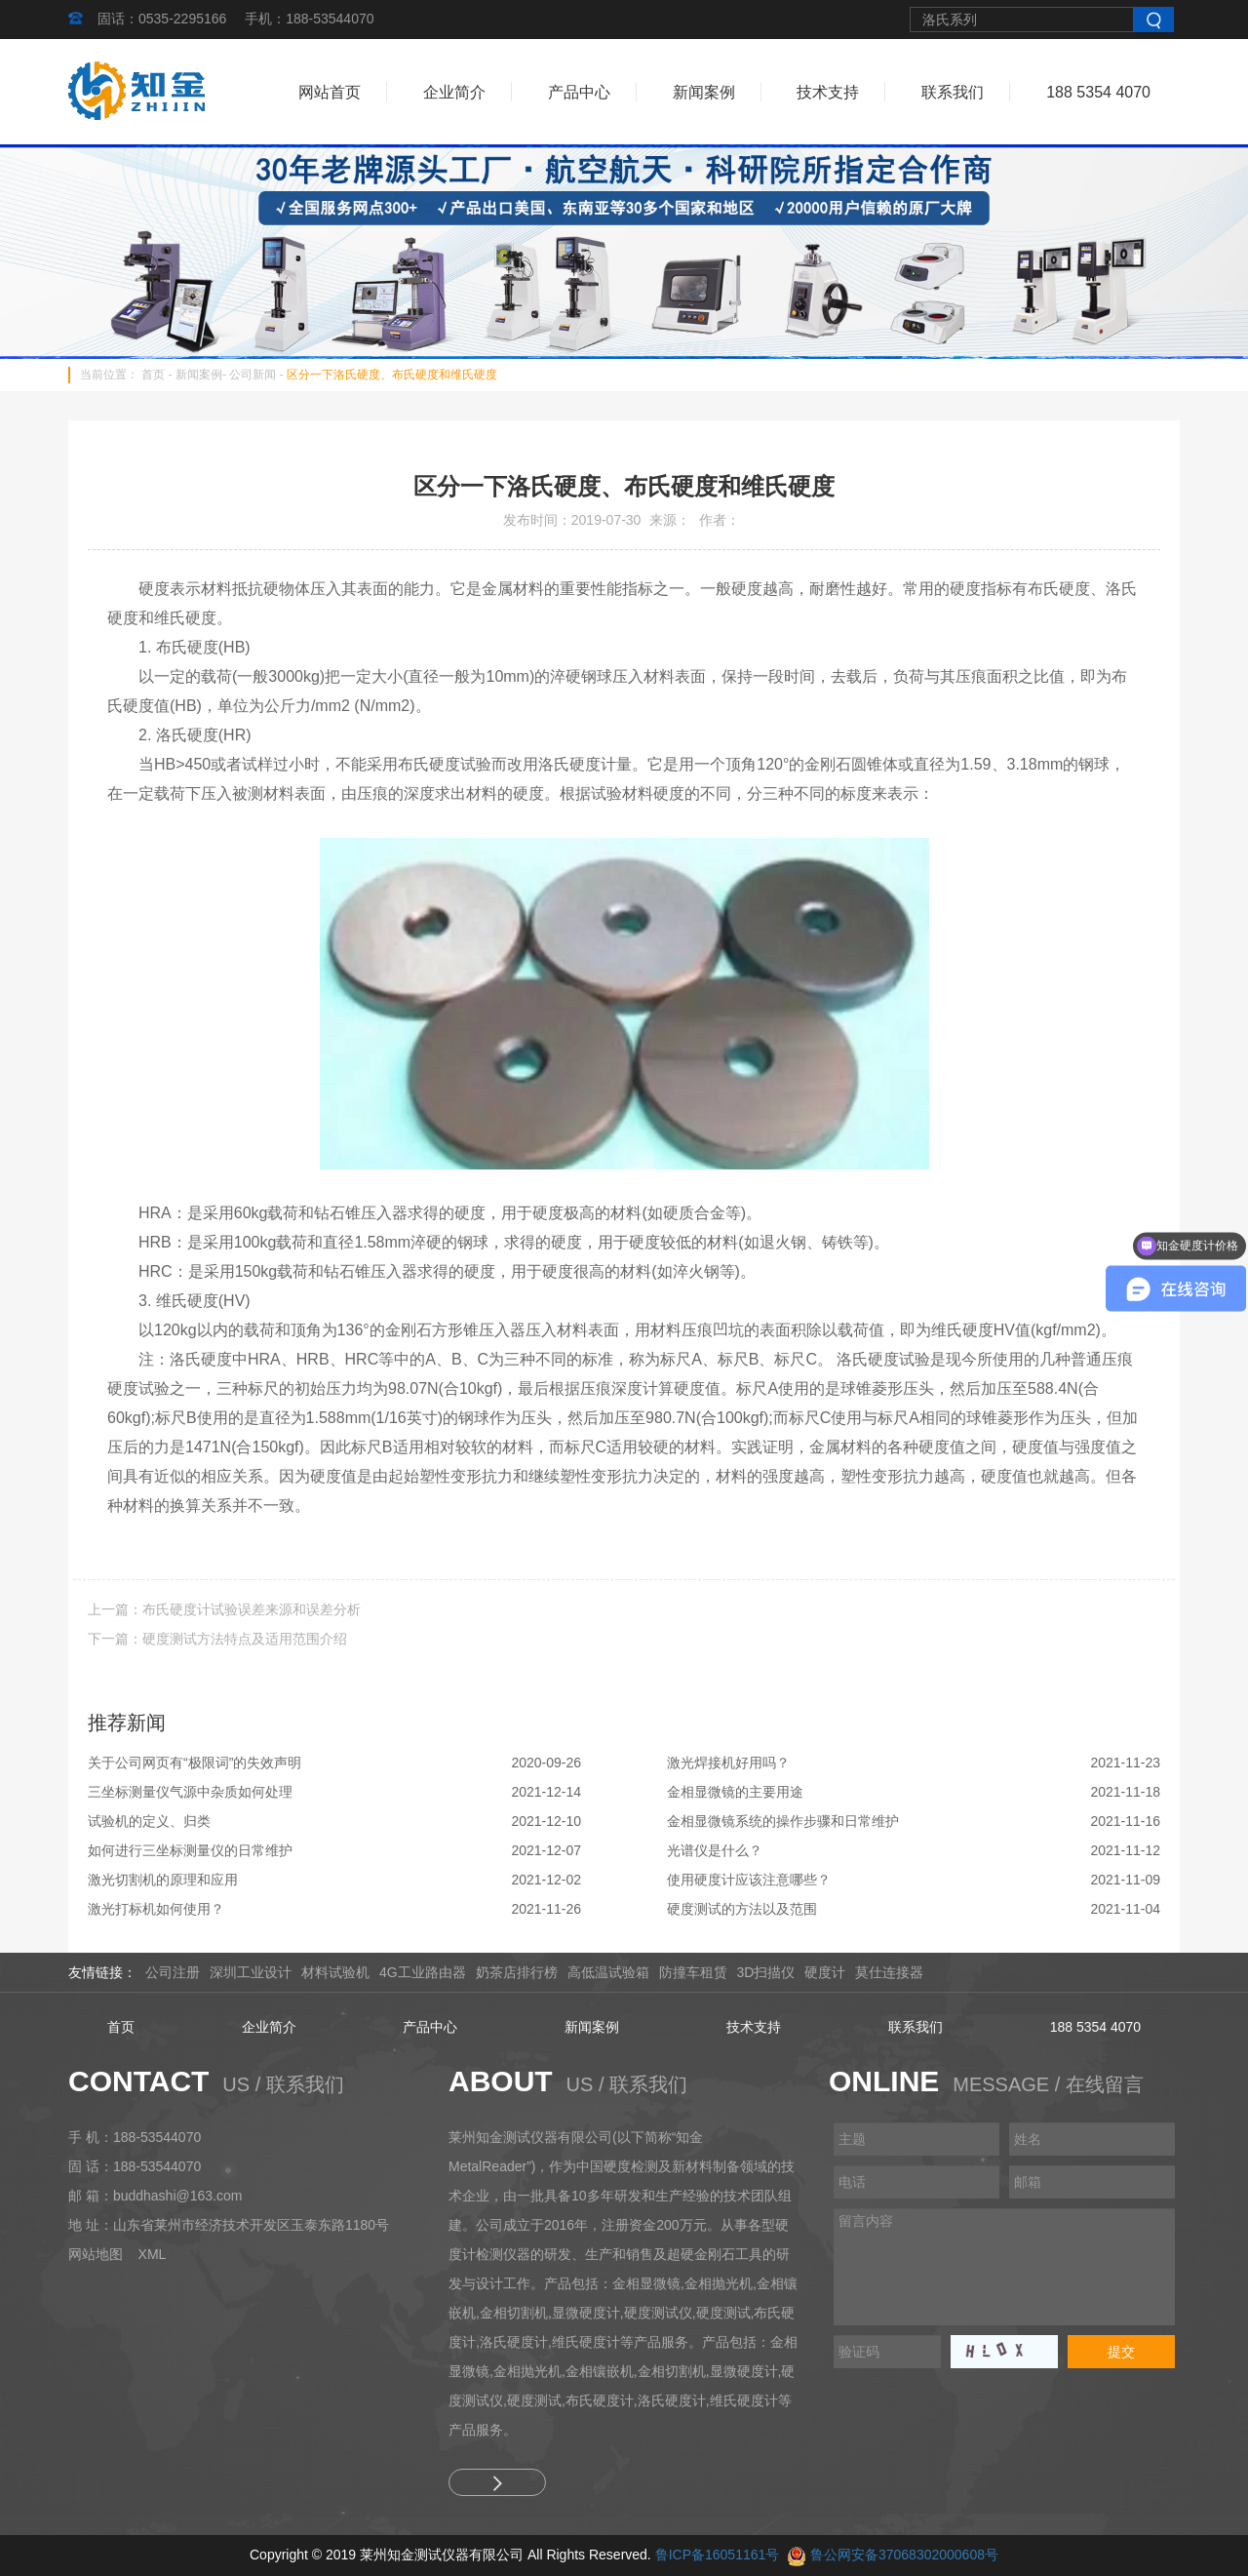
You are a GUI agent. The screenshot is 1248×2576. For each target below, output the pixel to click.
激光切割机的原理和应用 (163, 1879)
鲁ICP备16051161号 (717, 2554)
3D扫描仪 (766, 1972)
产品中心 (579, 92)
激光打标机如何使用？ (156, 1909)
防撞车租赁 (693, 1972)
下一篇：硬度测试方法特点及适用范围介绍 (217, 1638)
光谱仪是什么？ (714, 1850)
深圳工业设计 (251, 1972)
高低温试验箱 (608, 1972)
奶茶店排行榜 (517, 1972)
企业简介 (454, 92)
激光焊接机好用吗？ (728, 1762)
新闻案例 (704, 92)
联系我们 (952, 92)
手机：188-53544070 (309, 18)
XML (152, 2254)
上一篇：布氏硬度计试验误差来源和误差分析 (224, 1609)
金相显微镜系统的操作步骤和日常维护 (783, 1821)
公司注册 (172, 1972)
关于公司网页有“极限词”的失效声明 (194, 1762)
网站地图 (95, 2254)
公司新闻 (252, 374)
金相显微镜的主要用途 (735, 1792)
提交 (1121, 2351)
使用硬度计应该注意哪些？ (749, 1879)
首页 (153, 374)
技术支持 (828, 92)
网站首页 (329, 92)
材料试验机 (335, 1972)
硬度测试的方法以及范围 (742, 1909)
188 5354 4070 (1098, 92)
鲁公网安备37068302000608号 (904, 2554)
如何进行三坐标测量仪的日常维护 (190, 1850)
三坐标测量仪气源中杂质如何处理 (190, 1792)
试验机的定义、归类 (149, 1821)
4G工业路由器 (422, 1972)
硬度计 (824, 1972)
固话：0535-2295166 (162, 18)
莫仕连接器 (889, 1972)
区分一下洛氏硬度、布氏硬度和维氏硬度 (392, 374)
